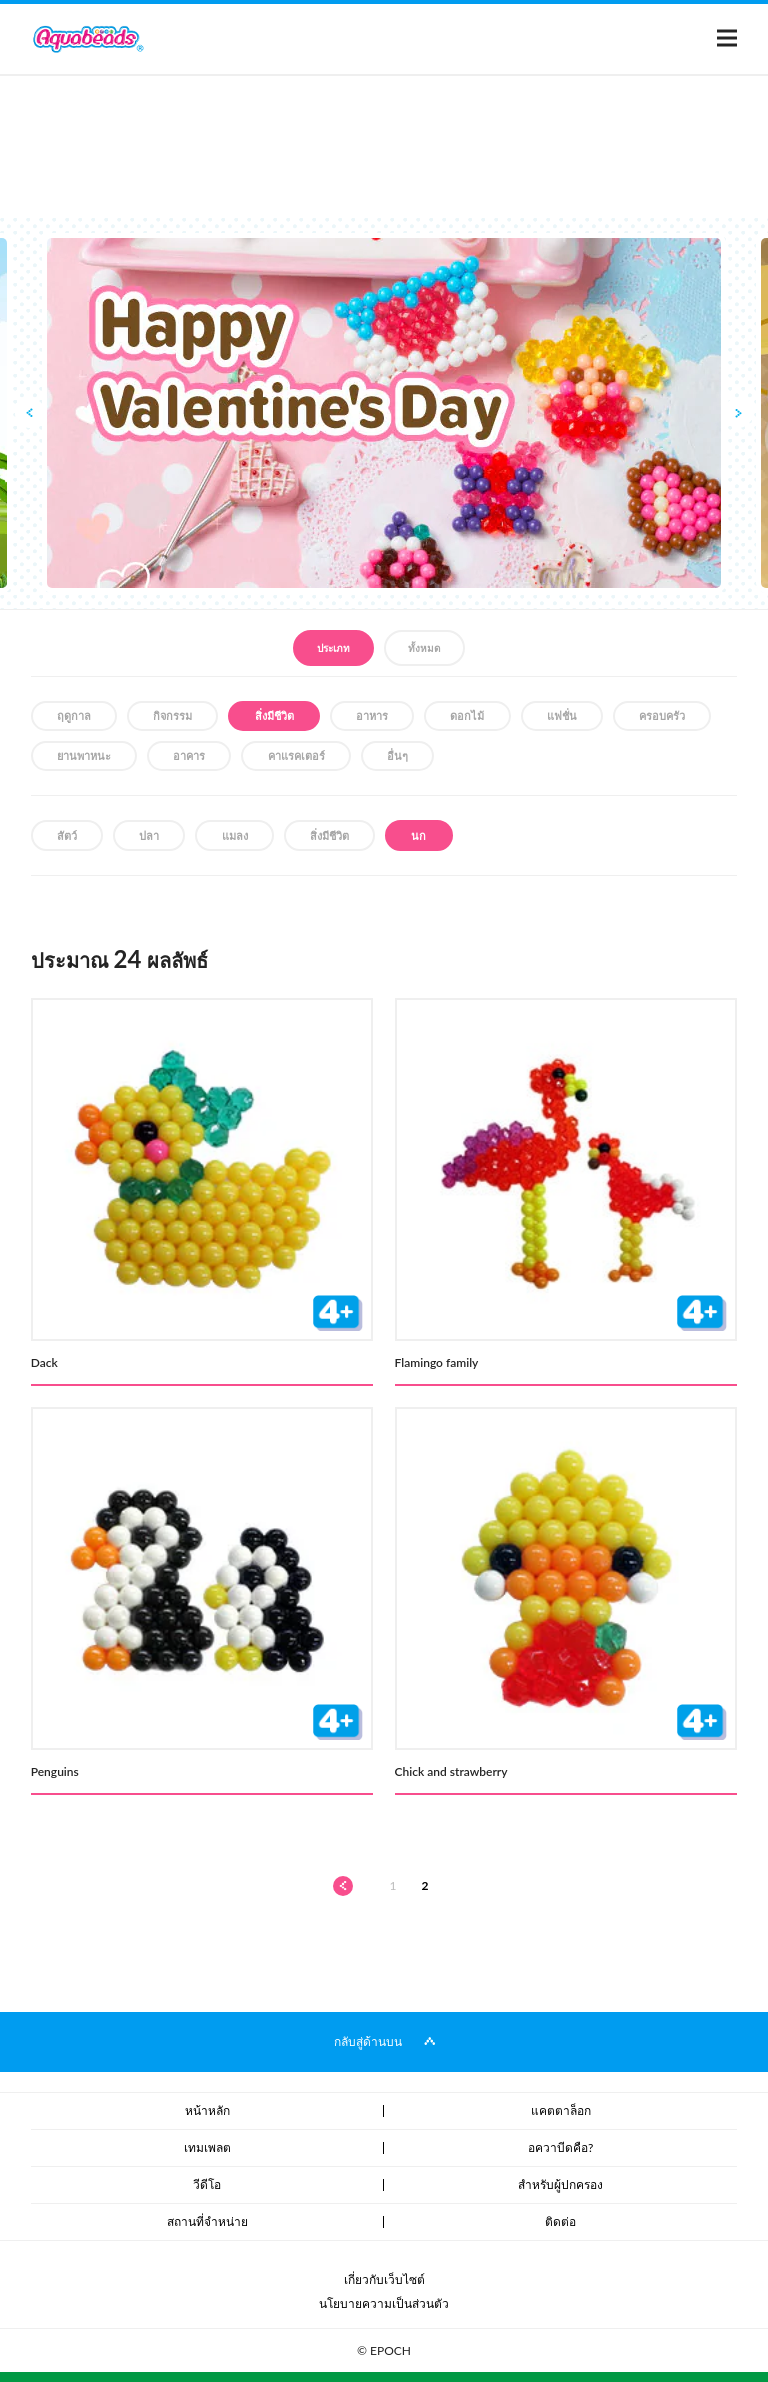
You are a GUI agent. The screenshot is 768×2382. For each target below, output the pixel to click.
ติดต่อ (560, 2221)
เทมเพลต (207, 2147)
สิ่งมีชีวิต (274, 715)
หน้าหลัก (207, 2110)
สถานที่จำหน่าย (207, 2221)
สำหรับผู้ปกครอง (560, 2184)
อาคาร (189, 755)
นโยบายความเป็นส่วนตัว (384, 2303)
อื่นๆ (397, 755)
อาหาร (372, 715)
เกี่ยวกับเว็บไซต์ (384, 2279)
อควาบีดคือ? (560, 2147)
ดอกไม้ (467, 715)
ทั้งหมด (424, 648)
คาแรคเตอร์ (296, 755)
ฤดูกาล (74, 715)
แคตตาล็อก (561, 2110)
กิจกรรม (172, 715)
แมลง (235, 835)
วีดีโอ (207, 2184)
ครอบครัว (662, 715)
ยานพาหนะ (84, 755)
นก (418, 835)
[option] (384, 413)
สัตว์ (67, 835)
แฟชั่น (562, 715)
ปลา (149, 835)
